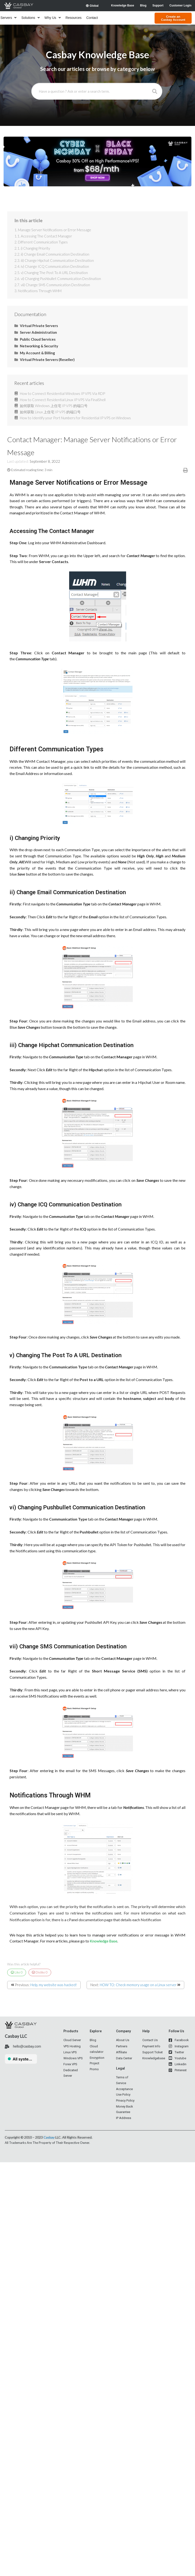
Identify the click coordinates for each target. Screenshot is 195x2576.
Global (92, 5)
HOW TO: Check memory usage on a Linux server (138, 1985)
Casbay (49, 2137)
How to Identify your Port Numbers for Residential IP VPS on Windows (75, 418)
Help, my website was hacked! (53, 1985)
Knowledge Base (103, 1941)
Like (17, 1972)
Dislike (40, 1972)
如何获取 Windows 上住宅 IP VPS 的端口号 (54, 405)
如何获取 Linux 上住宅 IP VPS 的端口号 (50, 412)
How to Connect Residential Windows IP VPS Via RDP (62, 393)
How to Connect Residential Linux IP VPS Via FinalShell (63, 400)
